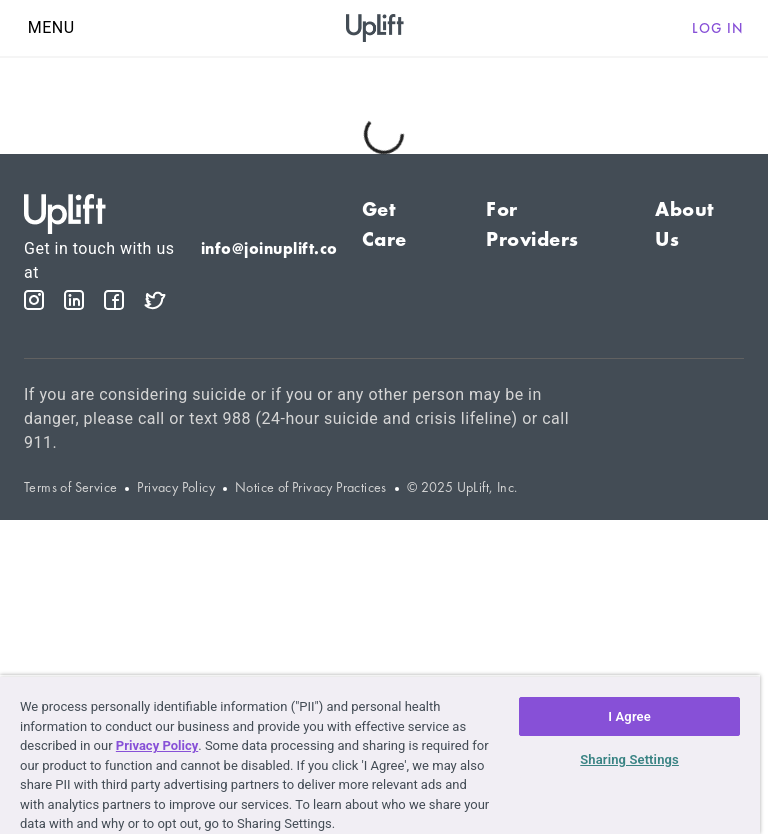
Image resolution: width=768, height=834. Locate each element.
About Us (685, 224)
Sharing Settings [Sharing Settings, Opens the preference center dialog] (629, 759)
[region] (380, 754)
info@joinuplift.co (269, 248)
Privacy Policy (176, 487)
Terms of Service (70, 487)
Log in (718, 28)
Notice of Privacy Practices (311, 487)
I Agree (629, 716)
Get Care (384, 224)
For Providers (532, 224)
